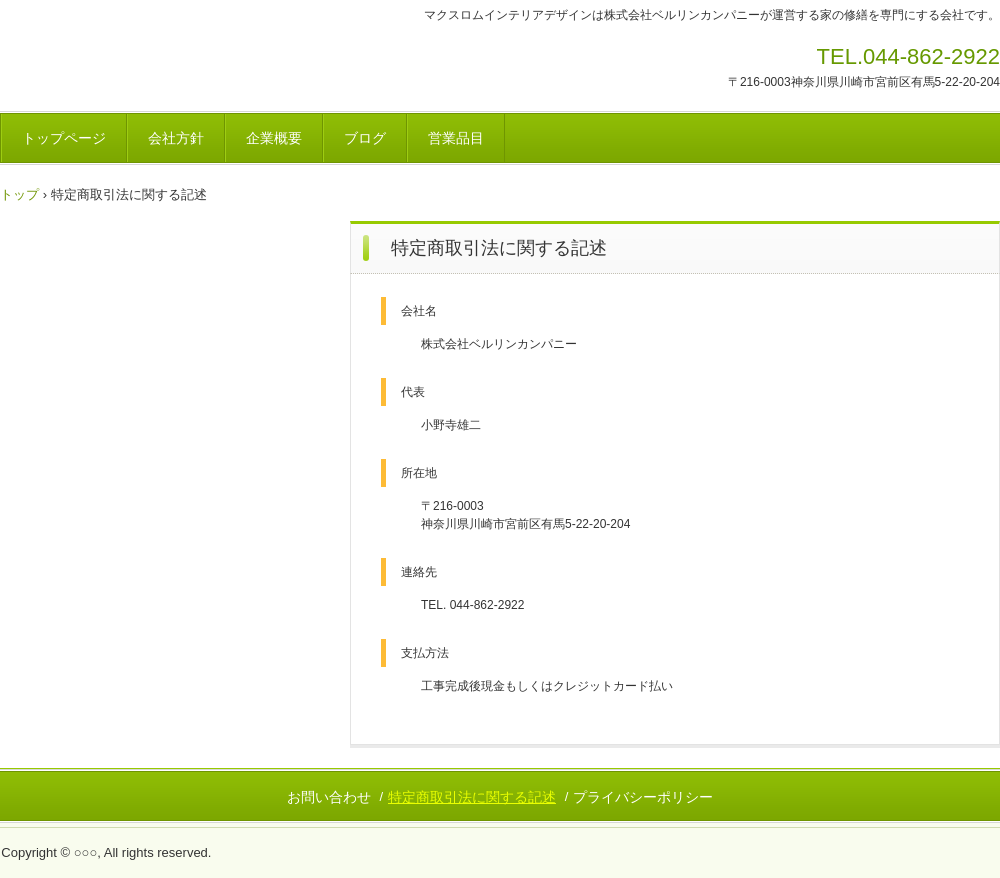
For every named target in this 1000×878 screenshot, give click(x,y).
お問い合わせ (329, 797)
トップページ (64, 138)
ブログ (365, 138)
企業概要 (274, 138)
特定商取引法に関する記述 (472, 797)
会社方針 (176, 138)
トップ (19, 194)
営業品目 (456, 138)
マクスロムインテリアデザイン (139, 63)
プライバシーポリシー (643, 797)
